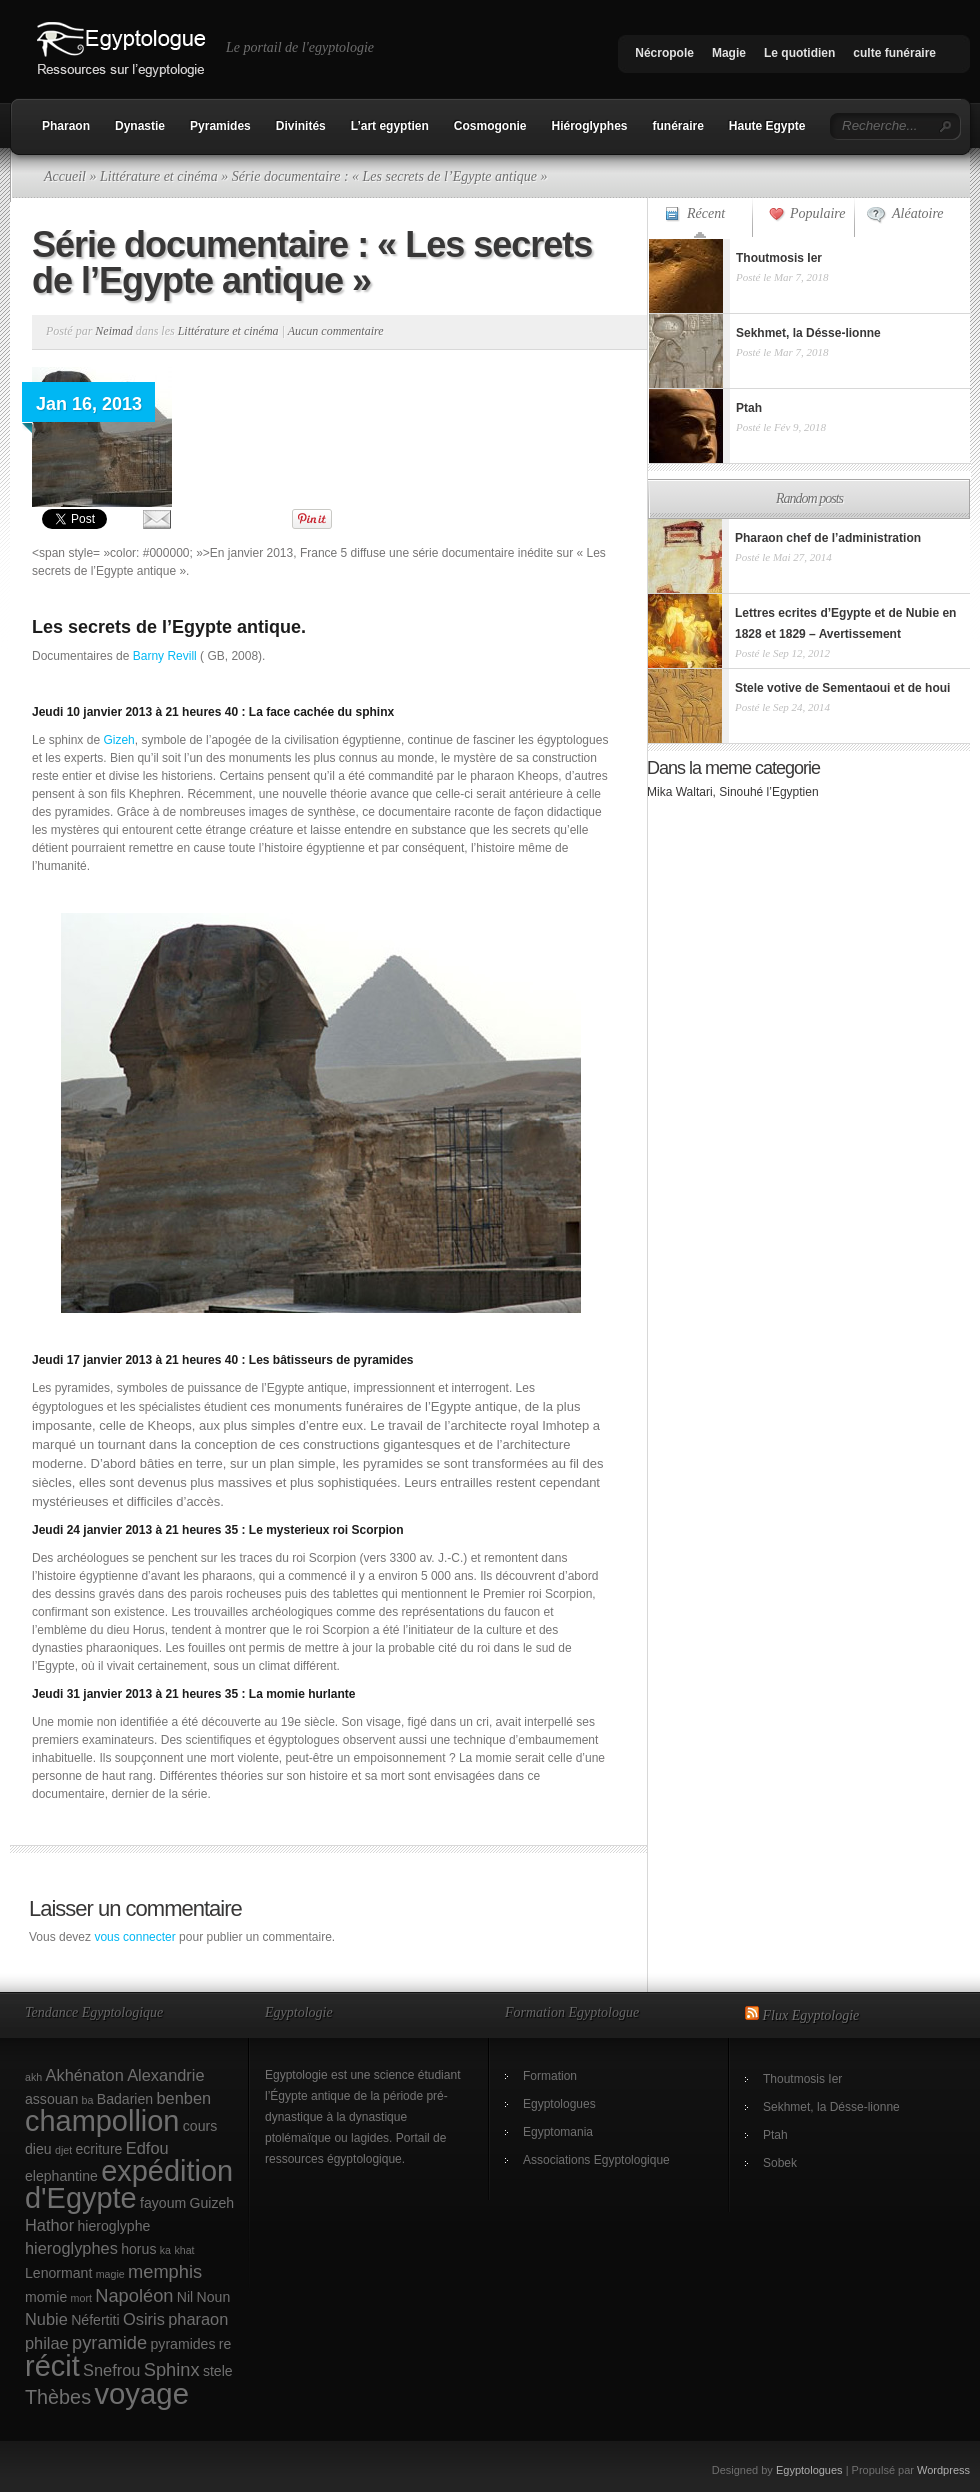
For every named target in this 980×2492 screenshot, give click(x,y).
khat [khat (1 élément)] (184, 2250)
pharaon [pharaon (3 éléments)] (198, 2319)
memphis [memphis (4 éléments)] (165, 2271)
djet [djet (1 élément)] (63, 2150)
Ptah (775, 2135)
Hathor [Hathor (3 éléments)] (49, 2225)
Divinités (301, 126)
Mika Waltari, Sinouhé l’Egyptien (733, 792)
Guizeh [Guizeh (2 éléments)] (212, 2203)
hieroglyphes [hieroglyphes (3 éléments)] (71, 2248)
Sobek (780, 2163)
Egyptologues (559, 2104)
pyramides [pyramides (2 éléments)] (183, 2344)
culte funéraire (894, 53)
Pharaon (66, 126)
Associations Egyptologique (596, 2160)
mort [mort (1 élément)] (81, 2298)
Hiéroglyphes (589, 126)
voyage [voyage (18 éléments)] (141, 2393)
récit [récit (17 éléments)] (52, 2366)
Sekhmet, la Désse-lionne (831, 2107)
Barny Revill (165, 656)
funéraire (678, 126)
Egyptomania (558, 2132)
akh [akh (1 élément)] (33, 2077)
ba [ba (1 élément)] (88, 2100)
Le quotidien (799, 53)
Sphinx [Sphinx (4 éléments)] (172, 2369)
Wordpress (943, 2470)
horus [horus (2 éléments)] (138, 2249)
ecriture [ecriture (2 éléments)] (99, 2149)
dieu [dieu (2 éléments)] (38, 2149)
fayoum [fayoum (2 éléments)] (163, 2203)
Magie (729, 53)
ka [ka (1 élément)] (165, 2250)
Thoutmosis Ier (802, 2079)
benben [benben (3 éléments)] (183, 2098)
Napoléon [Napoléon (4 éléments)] (134, 2295)
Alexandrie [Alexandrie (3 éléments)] (165, 2075)
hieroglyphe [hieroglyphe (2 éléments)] (114, 2226)
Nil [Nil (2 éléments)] (185, 2297)
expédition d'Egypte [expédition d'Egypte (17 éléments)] (129, 2184)
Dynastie (140, 126)
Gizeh (118, 740)
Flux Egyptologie (811, 2015)
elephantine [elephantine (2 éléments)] (61, 2176)
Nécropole (664, 53)
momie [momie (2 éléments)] (46, 2297)
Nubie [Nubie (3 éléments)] (46, 2319)
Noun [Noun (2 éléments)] (214, 2297)
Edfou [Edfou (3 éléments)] (147, 2148)
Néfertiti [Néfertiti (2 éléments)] (95, 2320)
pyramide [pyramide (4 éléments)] (109, 2342)
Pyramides (220, 126)
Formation (550, 2076)
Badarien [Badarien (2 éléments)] (125, 2099)
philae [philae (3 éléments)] (47, 2343)
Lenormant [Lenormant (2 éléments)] (58, 2273)
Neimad (113, 331)
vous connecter (134, 1937)
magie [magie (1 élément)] (110, 2274)
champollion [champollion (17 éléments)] (102, 2121)
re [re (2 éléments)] (225, 2344)
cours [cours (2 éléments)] (200, 2126)
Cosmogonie (490, 126)
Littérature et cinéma (159, 176)
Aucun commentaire (336, 331)
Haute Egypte (767, 126)
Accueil (65, 176)
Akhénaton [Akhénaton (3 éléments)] (85, 2075)
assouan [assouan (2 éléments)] (51, 2099)
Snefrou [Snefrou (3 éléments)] (111, 2370)
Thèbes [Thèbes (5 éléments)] (58, 2397)
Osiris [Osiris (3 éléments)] (144, 2319)
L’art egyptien (390, 126)
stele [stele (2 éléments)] (218, 2371)
